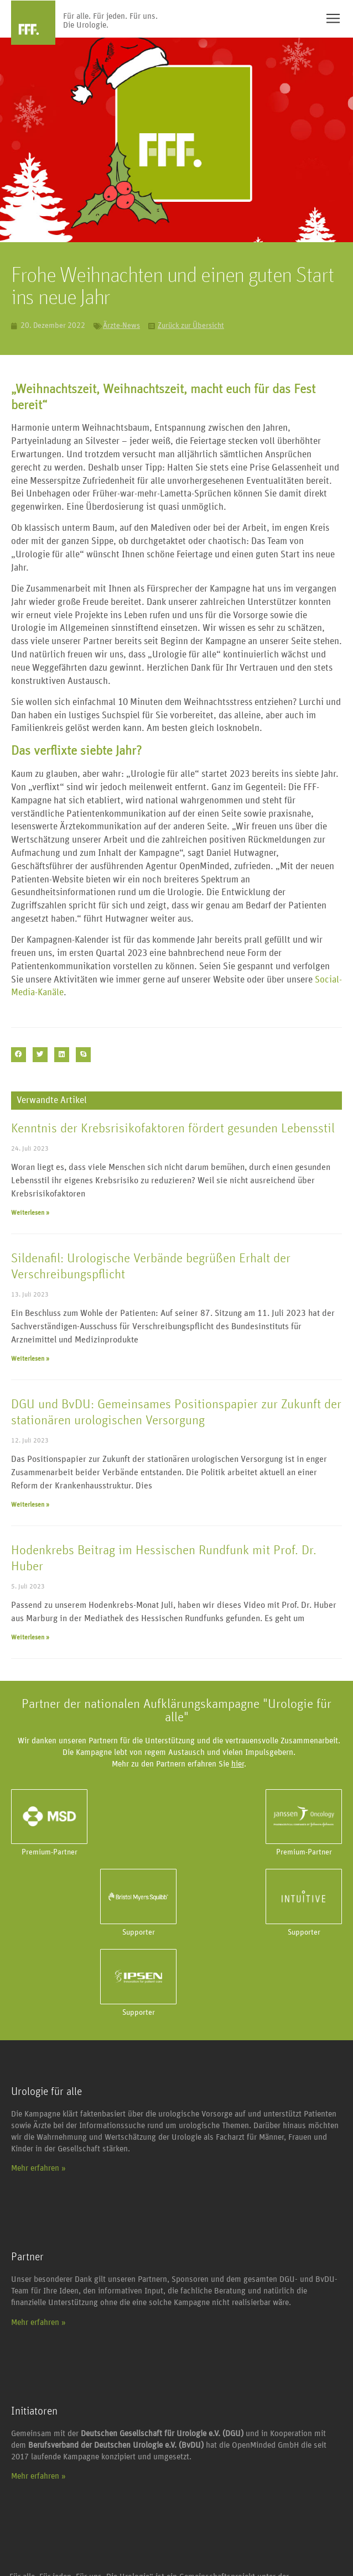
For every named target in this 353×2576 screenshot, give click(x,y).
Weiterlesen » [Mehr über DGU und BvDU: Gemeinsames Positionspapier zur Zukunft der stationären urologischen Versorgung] (30, 1504)
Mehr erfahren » (38, 2168)
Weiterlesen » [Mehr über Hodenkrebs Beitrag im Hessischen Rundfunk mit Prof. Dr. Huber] (30, 1637)
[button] (18, 1054)
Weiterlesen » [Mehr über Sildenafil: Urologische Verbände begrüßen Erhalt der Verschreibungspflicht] (30, 1358)
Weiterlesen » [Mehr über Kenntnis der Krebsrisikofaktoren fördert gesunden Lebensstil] (30, 1212)
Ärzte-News (121, 326)
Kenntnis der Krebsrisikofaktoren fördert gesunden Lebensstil (173, 1128)
